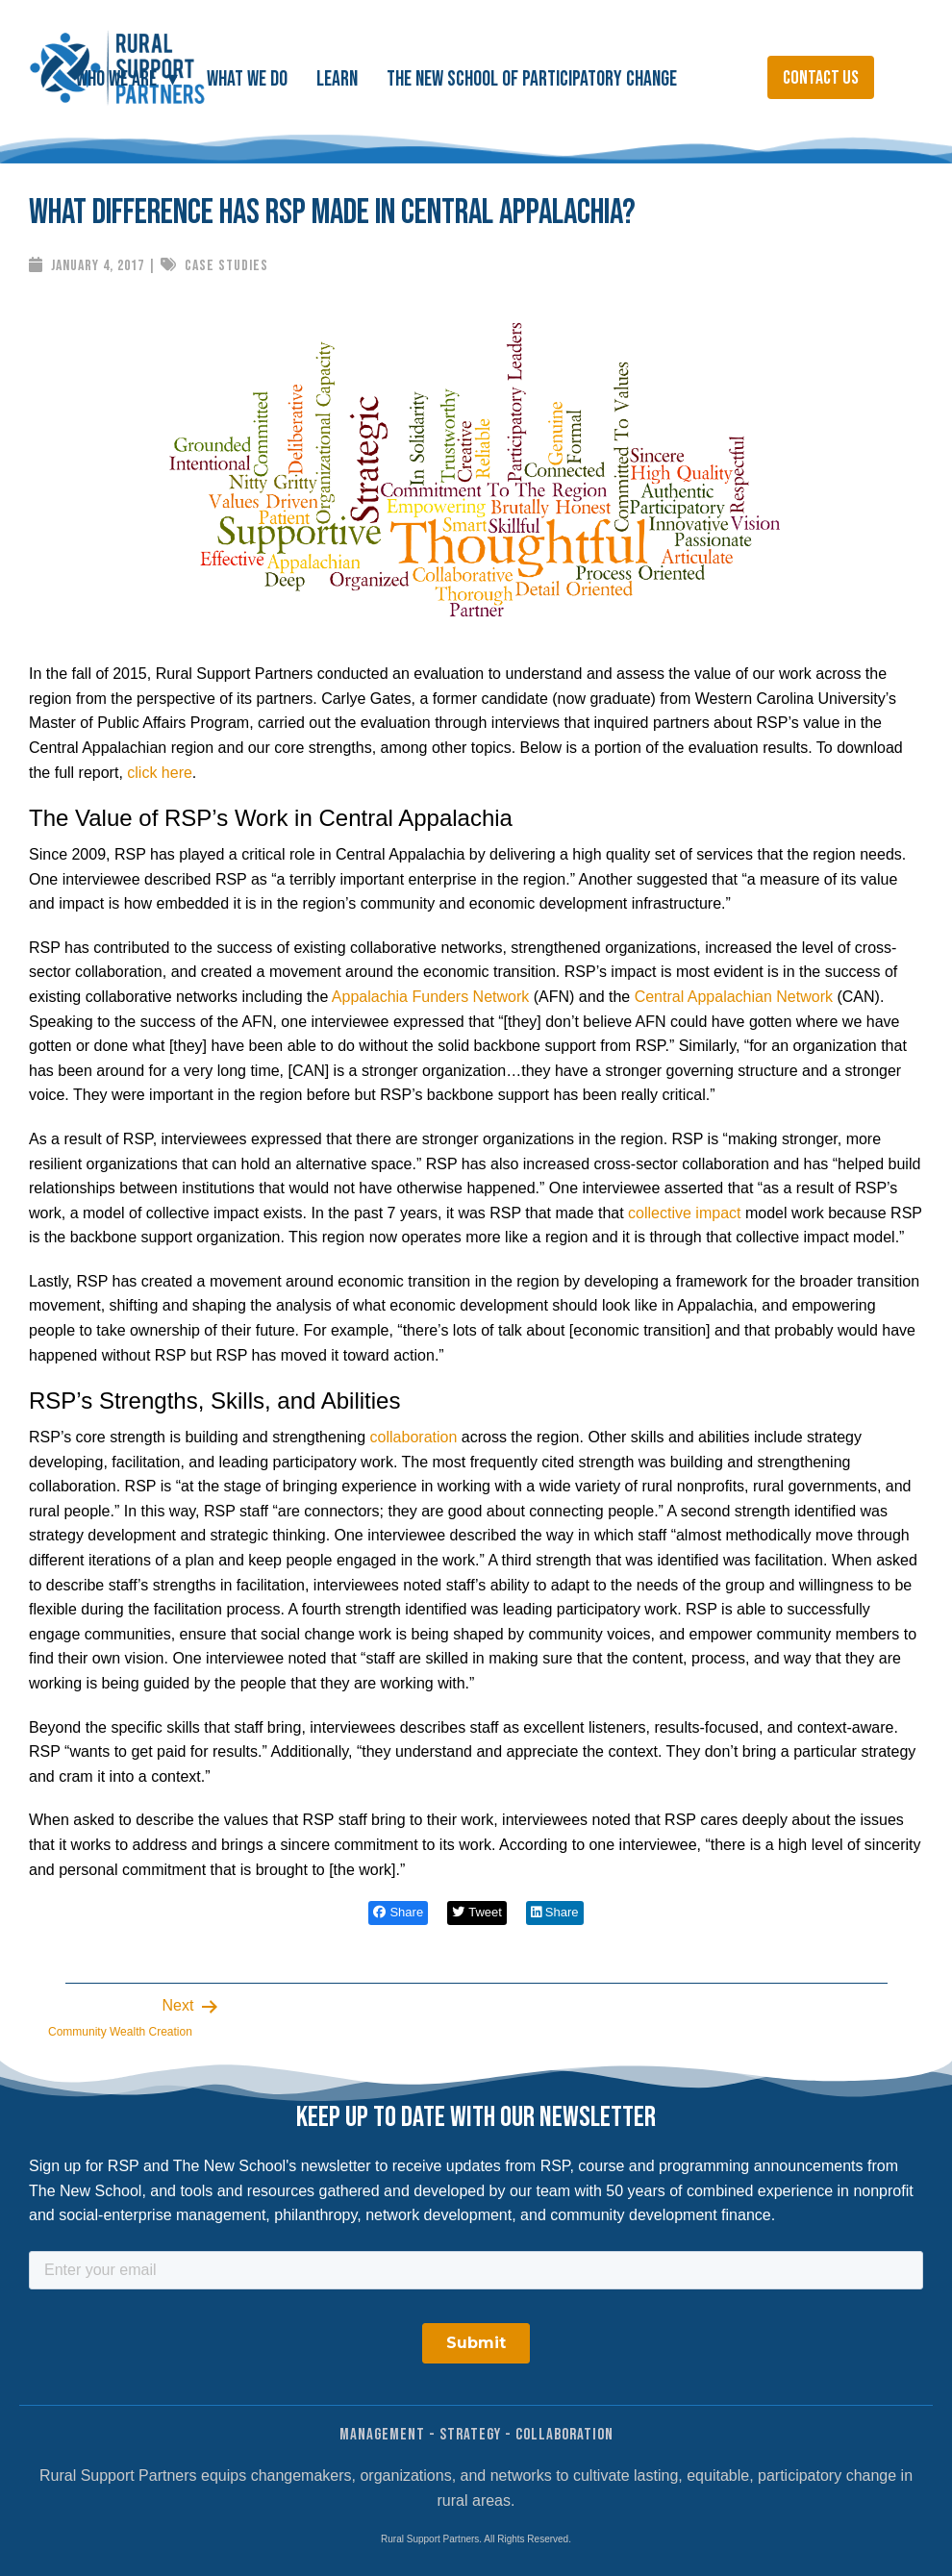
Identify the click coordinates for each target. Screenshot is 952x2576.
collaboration (414, 1437)
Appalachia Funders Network (430, 996)
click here (159, 772)
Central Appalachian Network (734, 996)
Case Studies (226, 266)
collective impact (684, 1213)
